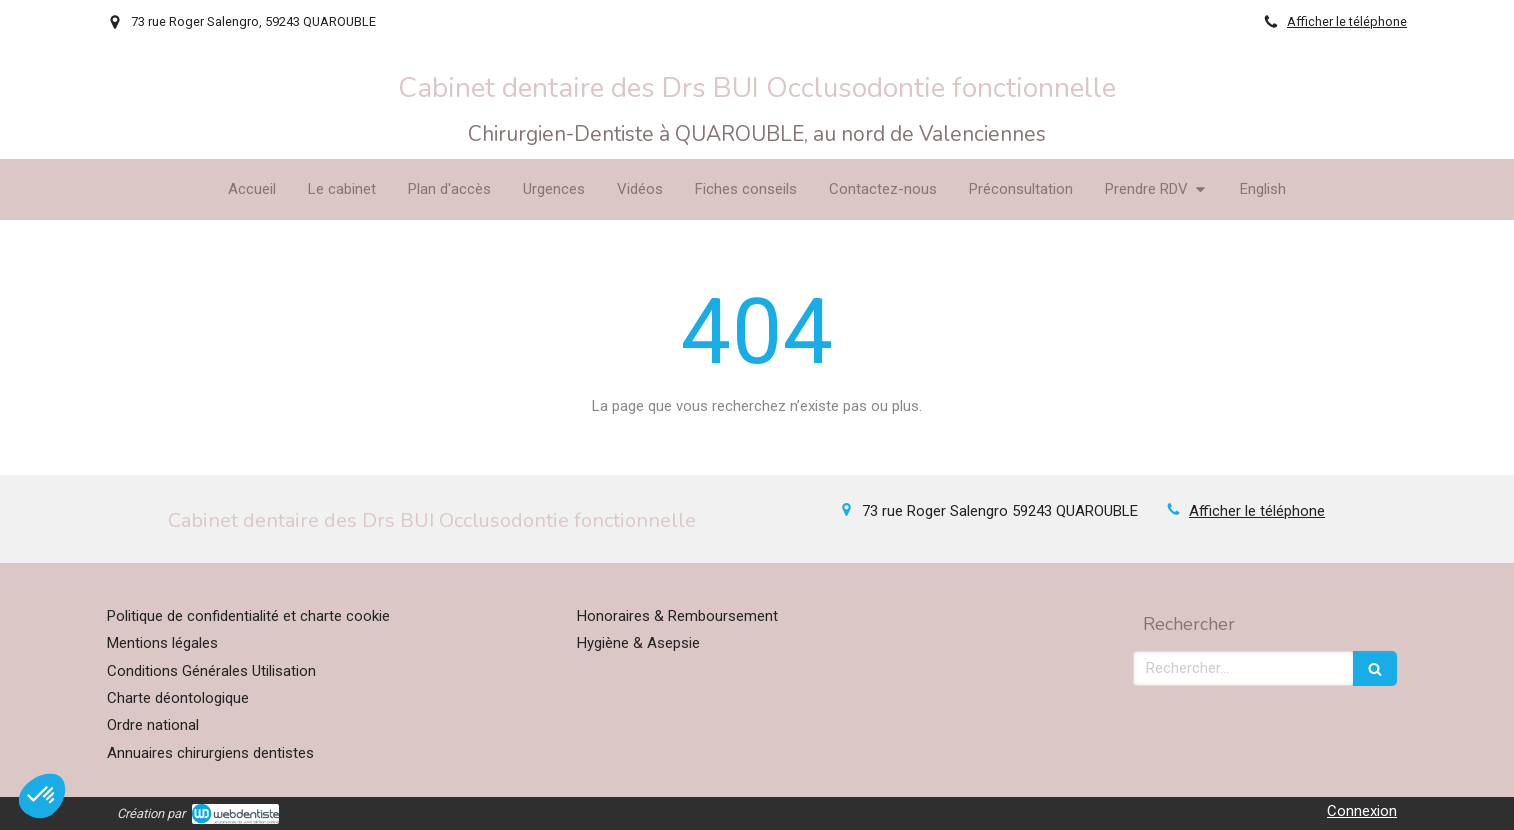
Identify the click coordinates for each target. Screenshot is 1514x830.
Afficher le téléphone (1347, 21)
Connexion (1362, 811)
